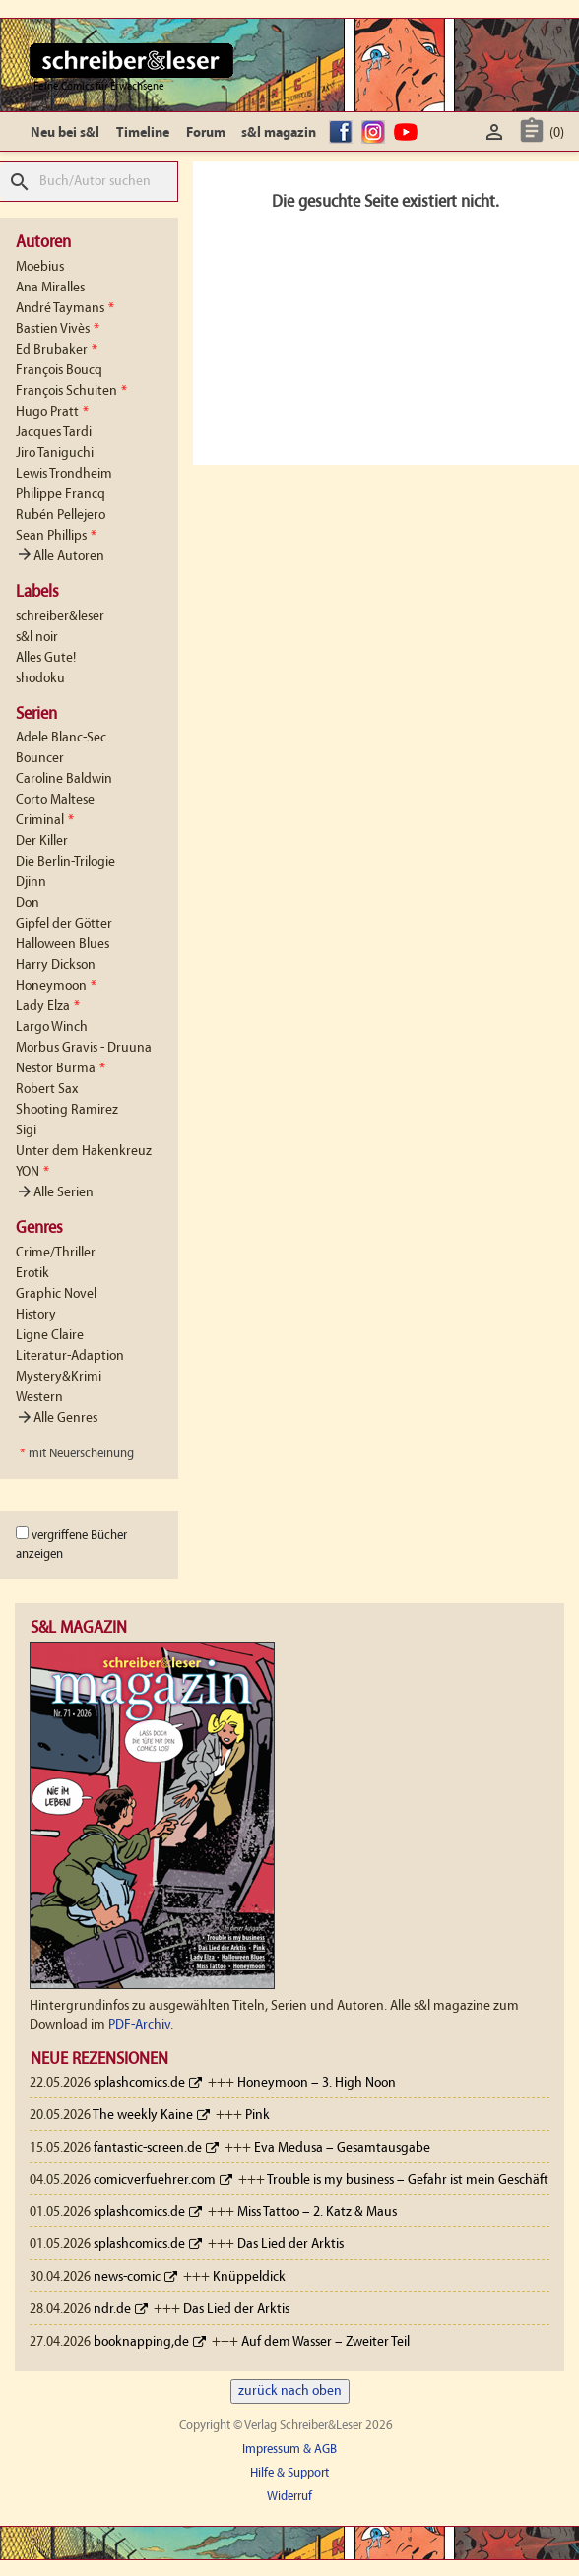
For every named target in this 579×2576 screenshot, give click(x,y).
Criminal (45, 820)
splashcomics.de (139, 2083)
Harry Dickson (56, 965)
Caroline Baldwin (64, 779)
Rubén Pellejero (60, 515)
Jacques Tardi (54, 432)
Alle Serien (55, 1193)
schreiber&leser (60, 617)
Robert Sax (47, 1089)
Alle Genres (56, 1418)
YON (32, 1172)
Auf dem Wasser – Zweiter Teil (325, 2342)
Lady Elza (48, 1006)
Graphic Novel (56, 1294)
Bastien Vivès (57, 329)
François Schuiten (71, 391)
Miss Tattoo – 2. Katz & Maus (317, 2212)
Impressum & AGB (289, 2449)
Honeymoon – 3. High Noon (316, 2083)
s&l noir (37, 637)
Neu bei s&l (65, 133)
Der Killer (42, 841)
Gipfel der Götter (64, 924)
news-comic (127, 2277)
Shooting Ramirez (67, 1110)
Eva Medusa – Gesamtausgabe (342, 2148)
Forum (205, 133)
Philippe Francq (60, 494)
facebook (344, 133)
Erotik (32, 1273)
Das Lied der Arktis (290, 2244)
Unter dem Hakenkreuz (84, 1151)
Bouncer (40, 758)
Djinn (31, 882)
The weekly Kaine (143, 2115)
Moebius (40, 267)
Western (39, 1397)
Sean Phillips (56, 536)
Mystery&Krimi (58, 1377)
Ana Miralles (50, 288)
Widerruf (289, 2496)
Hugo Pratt (52, 412)
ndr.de (112, 2309)
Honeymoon (56, 986)
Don (27, 903)
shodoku (40, 679)
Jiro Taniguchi (55, 453)
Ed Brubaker (56, 350)
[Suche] (88, 181)
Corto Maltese (55, 800)
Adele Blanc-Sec (61, 738)
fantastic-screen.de (148, 2148)
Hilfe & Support (289, 2473)
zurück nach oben (290, 2391)
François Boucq (59, 370)
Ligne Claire (50, 1335)
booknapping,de (141, 2342)
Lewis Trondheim (64, 474)
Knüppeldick (249, 2277)
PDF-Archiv (139, 2025)
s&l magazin (278, 133)
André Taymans (65, 308)
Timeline (142, 133)
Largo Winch (52, 1027)
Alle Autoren (60, 556)
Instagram (376, 133)
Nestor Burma (60, 1069)
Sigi (26, 1131)
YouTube (409, 133)
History (36, 1315)
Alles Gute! (46, 658)
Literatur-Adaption (70, 1356)
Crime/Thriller (56, 1253)
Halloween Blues (62, 944)
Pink (257, 2115)
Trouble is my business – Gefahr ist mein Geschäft (407, 2180)
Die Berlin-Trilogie (65, 862)
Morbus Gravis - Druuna (84, 1048)
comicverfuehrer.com (155, 2180)
